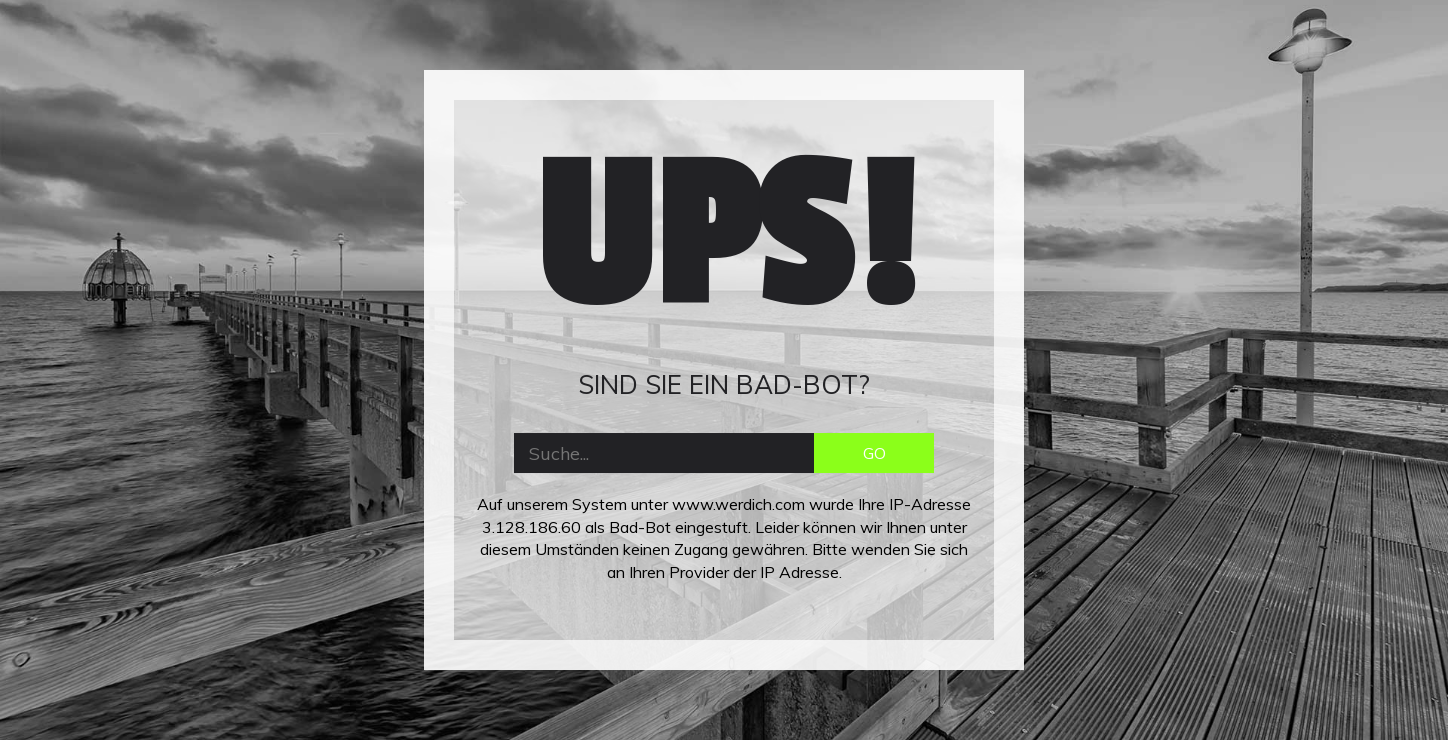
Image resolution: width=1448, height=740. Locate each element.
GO (874, 453)
